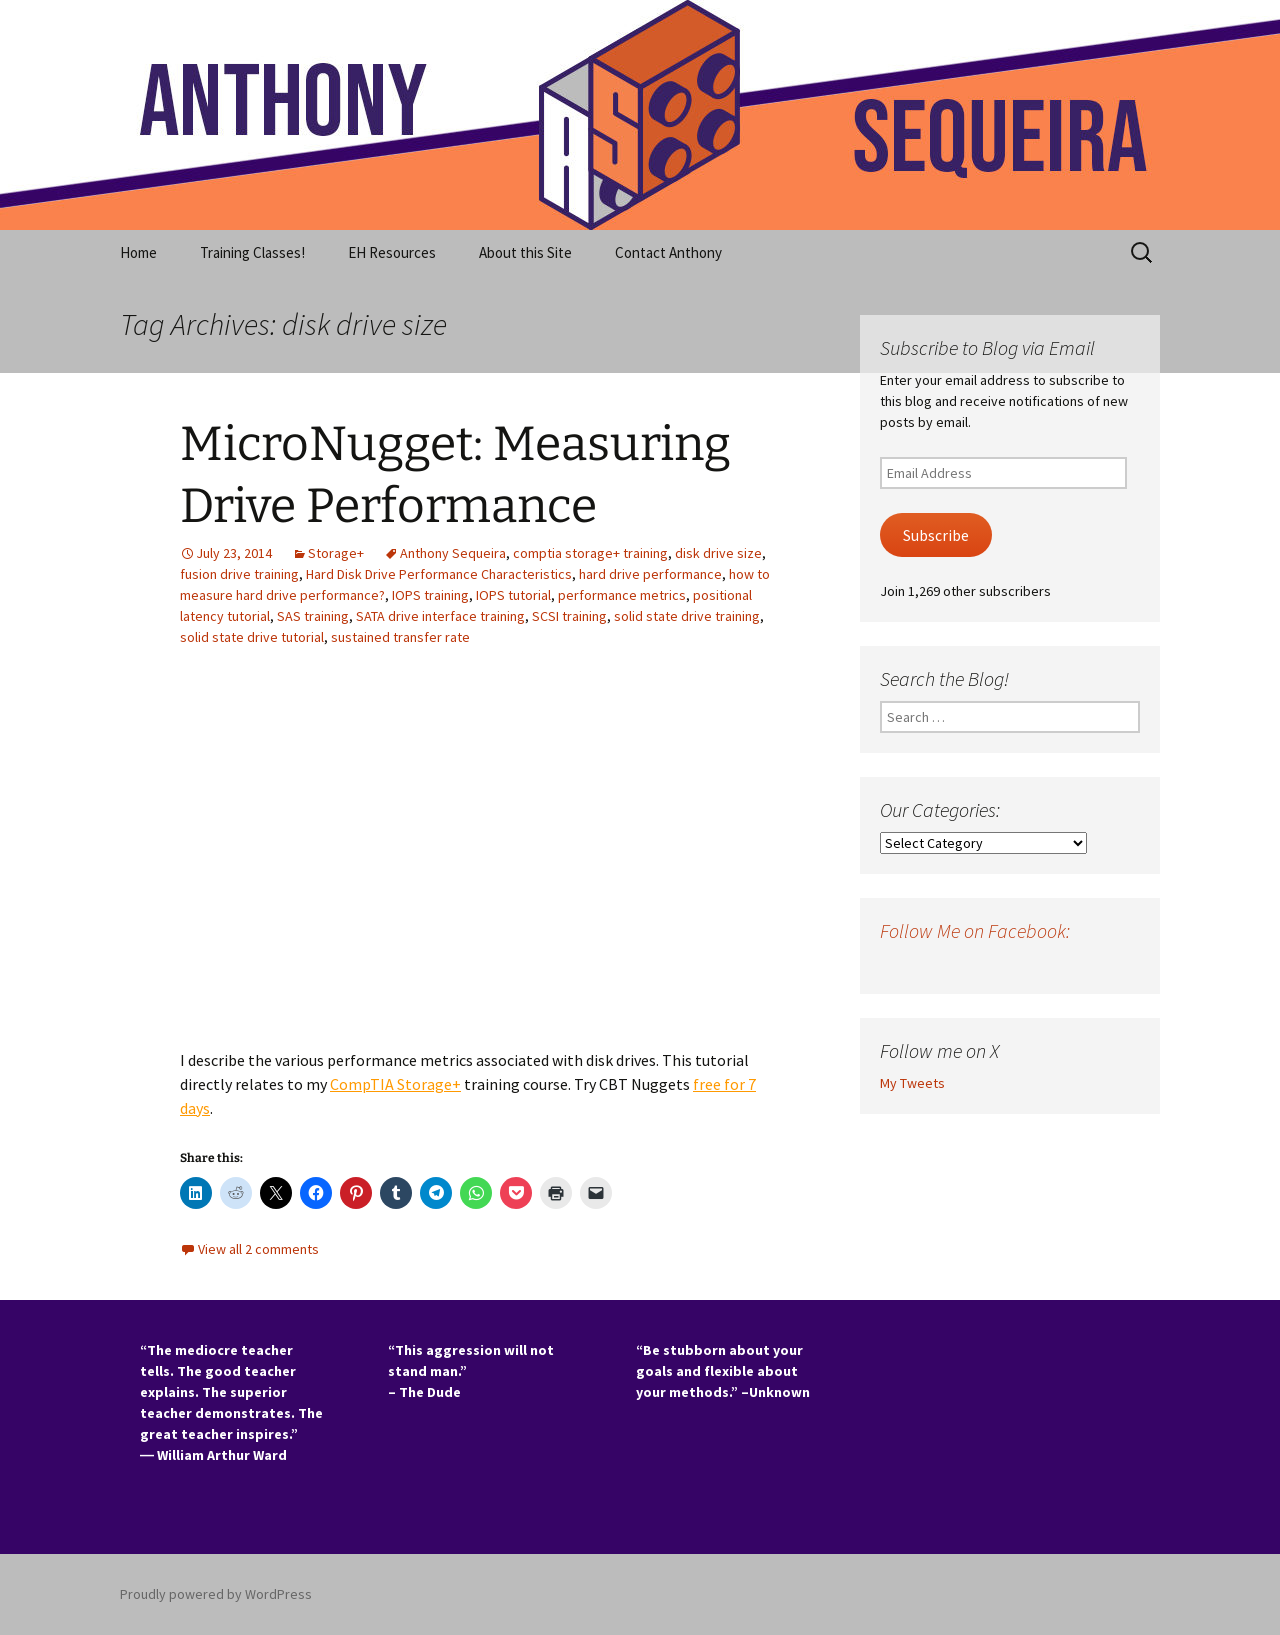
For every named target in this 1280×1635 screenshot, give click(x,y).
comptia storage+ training (590, 553)
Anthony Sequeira (453, 553)
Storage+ (336, 553)
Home (138, 252)
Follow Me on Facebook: (975, 930)
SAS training (313, 616)
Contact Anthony (668, 252)
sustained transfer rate (400, 637)
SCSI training (569, 616)
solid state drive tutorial (252, 637)
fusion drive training (239, 574)
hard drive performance (650, 574)
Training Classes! (252, 252)
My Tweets (912, 1083)
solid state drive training (687, 616)
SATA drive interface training (440, 616)
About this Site (525, 252)
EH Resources (392, 252)
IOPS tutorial (513, 595)
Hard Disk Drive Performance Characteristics (439, 574)
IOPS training (430, 595)
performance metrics (622, 595)
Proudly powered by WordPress (216, 1594)
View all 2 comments (258, 1249)
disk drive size (718, 553)
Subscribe (936, 535)
